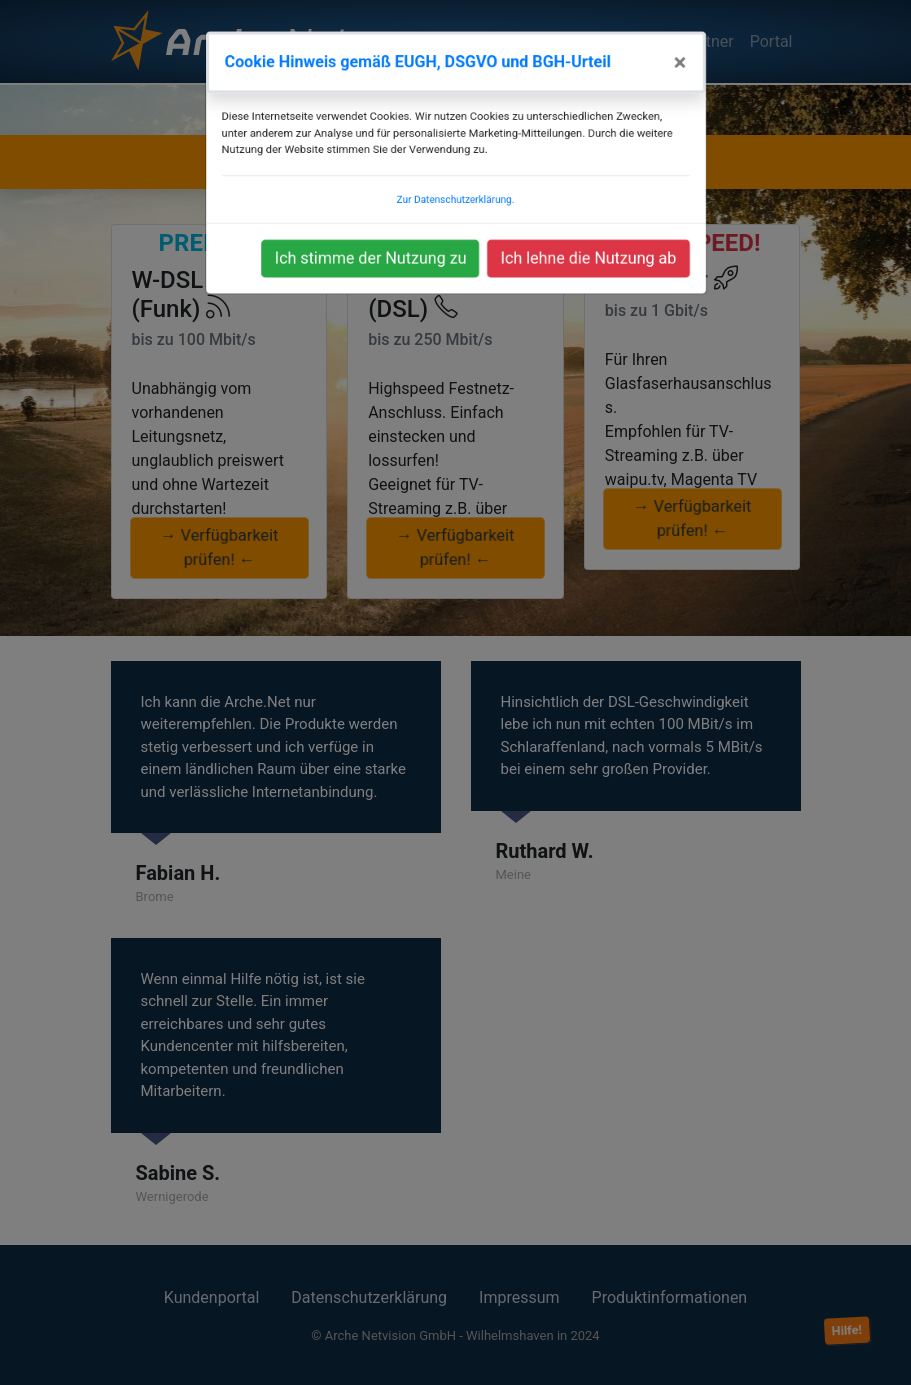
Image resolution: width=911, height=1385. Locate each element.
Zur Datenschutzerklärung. (455, 183)
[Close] (673, 43)
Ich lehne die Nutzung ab (584, 244)
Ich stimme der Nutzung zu (373, 244)
